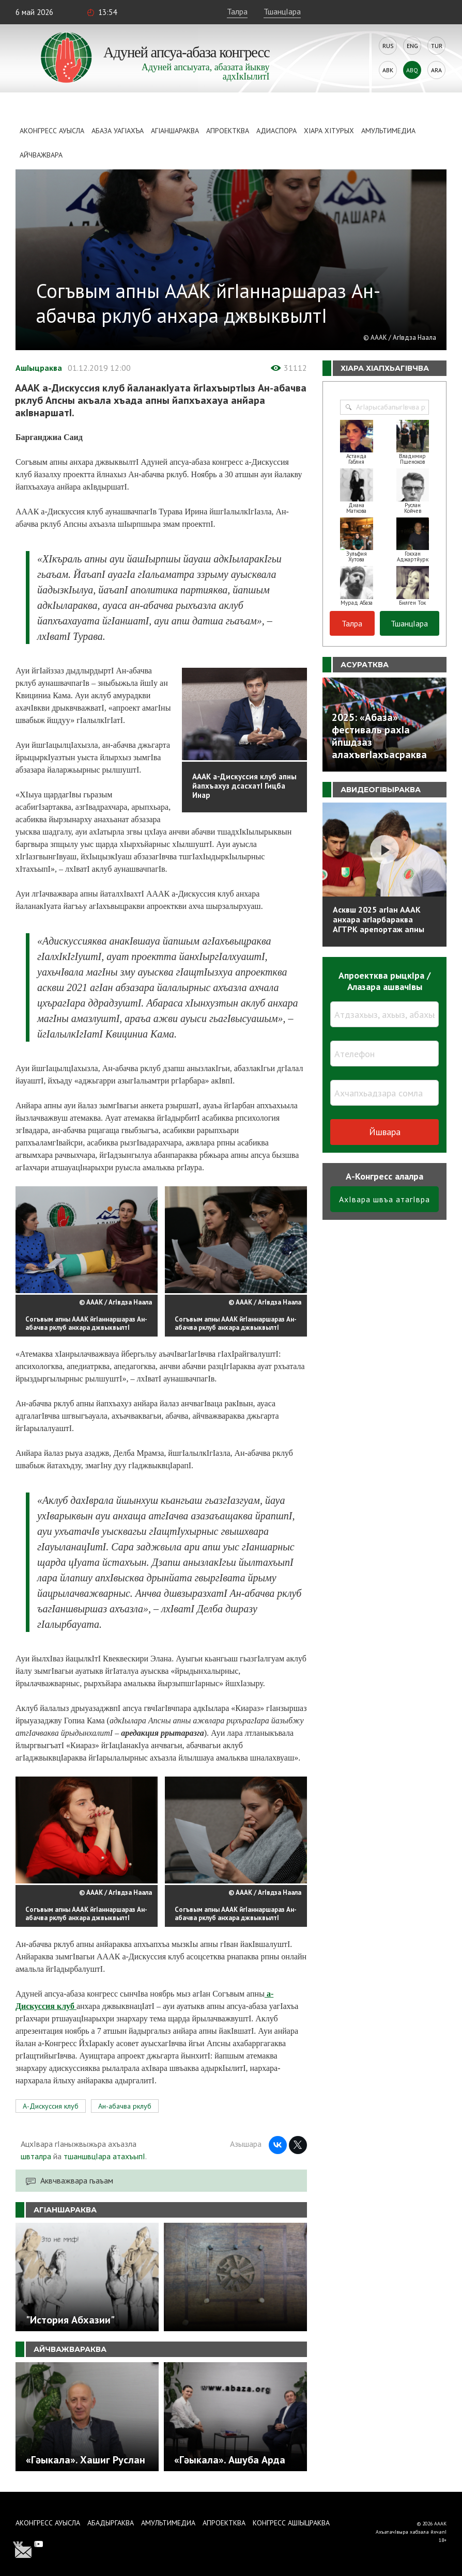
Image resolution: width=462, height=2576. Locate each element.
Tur (436, 46)
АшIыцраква (39, 368)
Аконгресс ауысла (52, 130)
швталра (36, 2156)
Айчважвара (41, 155)
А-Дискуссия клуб (51, 2106)
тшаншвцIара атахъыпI (104, 2156)
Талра (237, 11)
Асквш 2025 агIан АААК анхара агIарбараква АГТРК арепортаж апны (378, 919)
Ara (436, 70)
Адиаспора (276, 130)
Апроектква (227, 130)
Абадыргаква (110, 2522)
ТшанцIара (282, 11)
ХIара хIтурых (329, 130)
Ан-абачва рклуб (124, 2106)
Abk (387, 70)
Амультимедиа (388, 130)
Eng (412, 46)
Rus (388, 46)
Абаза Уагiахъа (117, 130)
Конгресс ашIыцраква (291, 2522)
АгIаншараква (175, 130)
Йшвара (385, 1132)
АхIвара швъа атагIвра (384, 1199)
